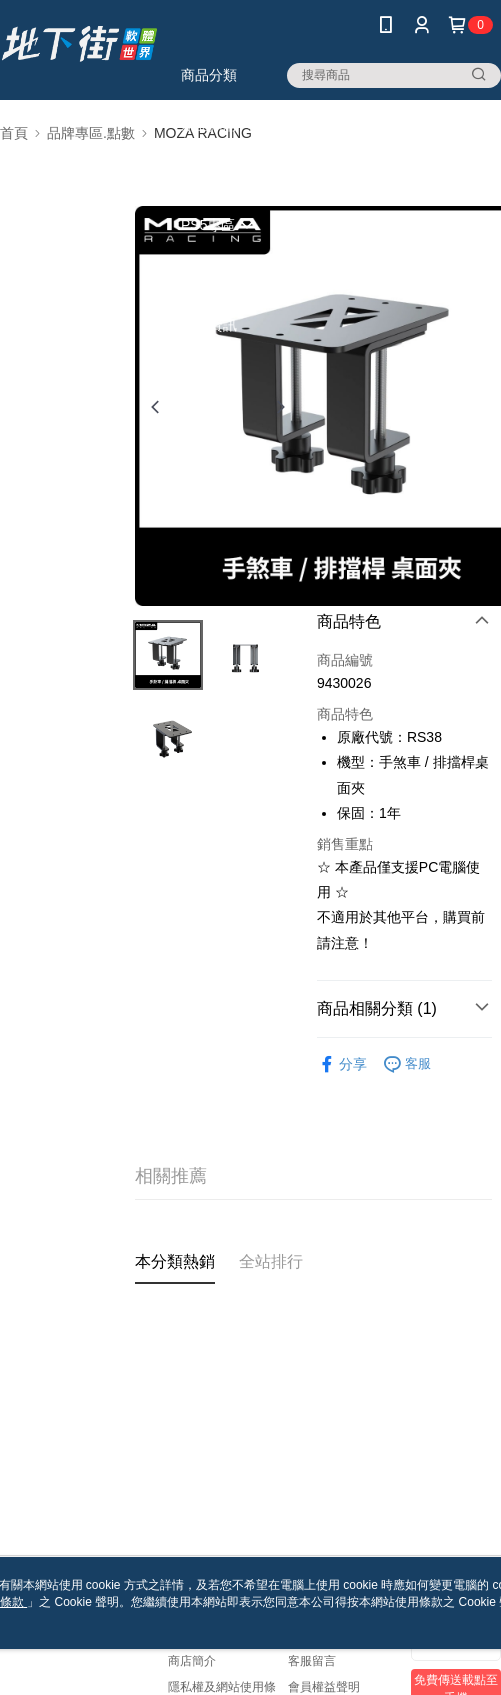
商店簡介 (192, 1661)
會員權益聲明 (324, 1687)
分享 (342, 1064)
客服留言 (312, 1661)
